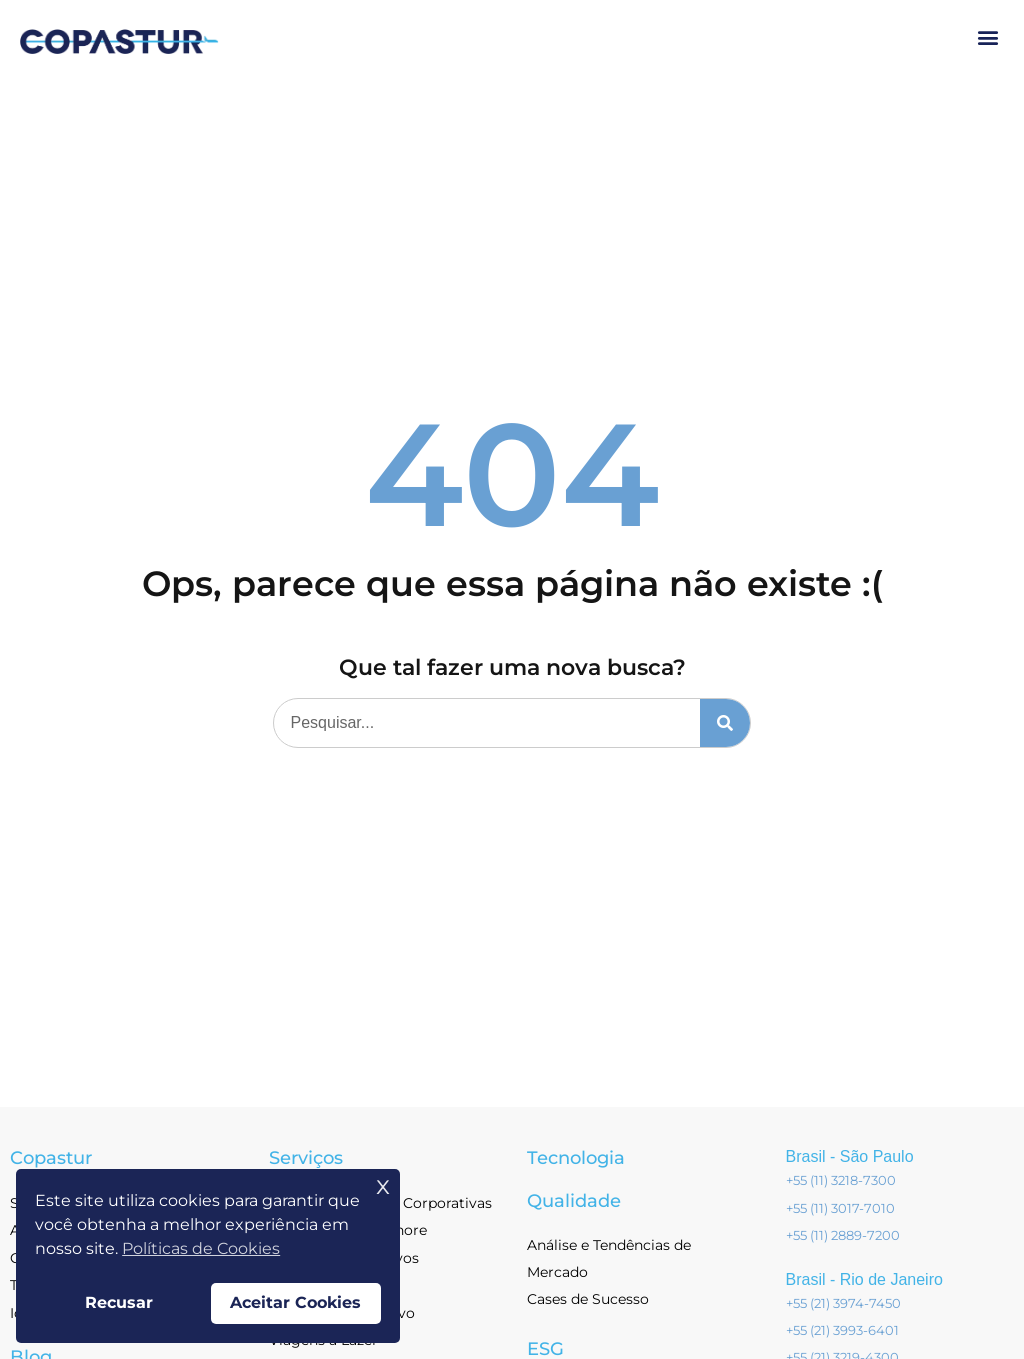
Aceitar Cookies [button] (295, 1302)
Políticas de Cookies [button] (201, 1248)
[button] (987, 36)
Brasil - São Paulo (850, 1156)
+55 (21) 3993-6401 (842, 1330)
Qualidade (574, 1201)
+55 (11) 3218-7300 (841, 1180)
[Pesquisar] (725, 723)
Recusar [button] (119, 1302)
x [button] (383, 1184)
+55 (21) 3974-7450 (843, 1303)
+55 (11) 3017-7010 (840, 1208)
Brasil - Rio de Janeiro (864, 1279)
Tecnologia (576, 1158)
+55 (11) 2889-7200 (843, 1235)
